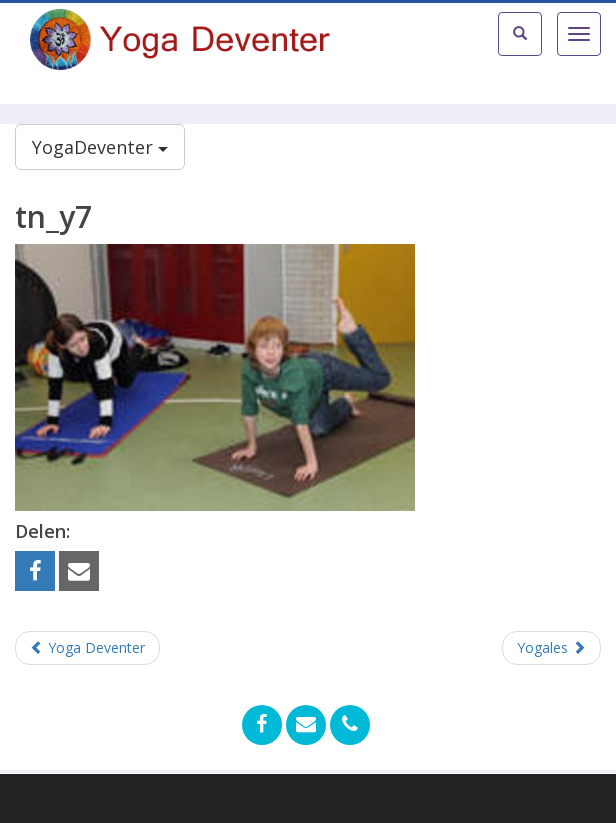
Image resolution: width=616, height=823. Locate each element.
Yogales (551, 647)
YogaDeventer (100, 147)
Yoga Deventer (87, 647)
